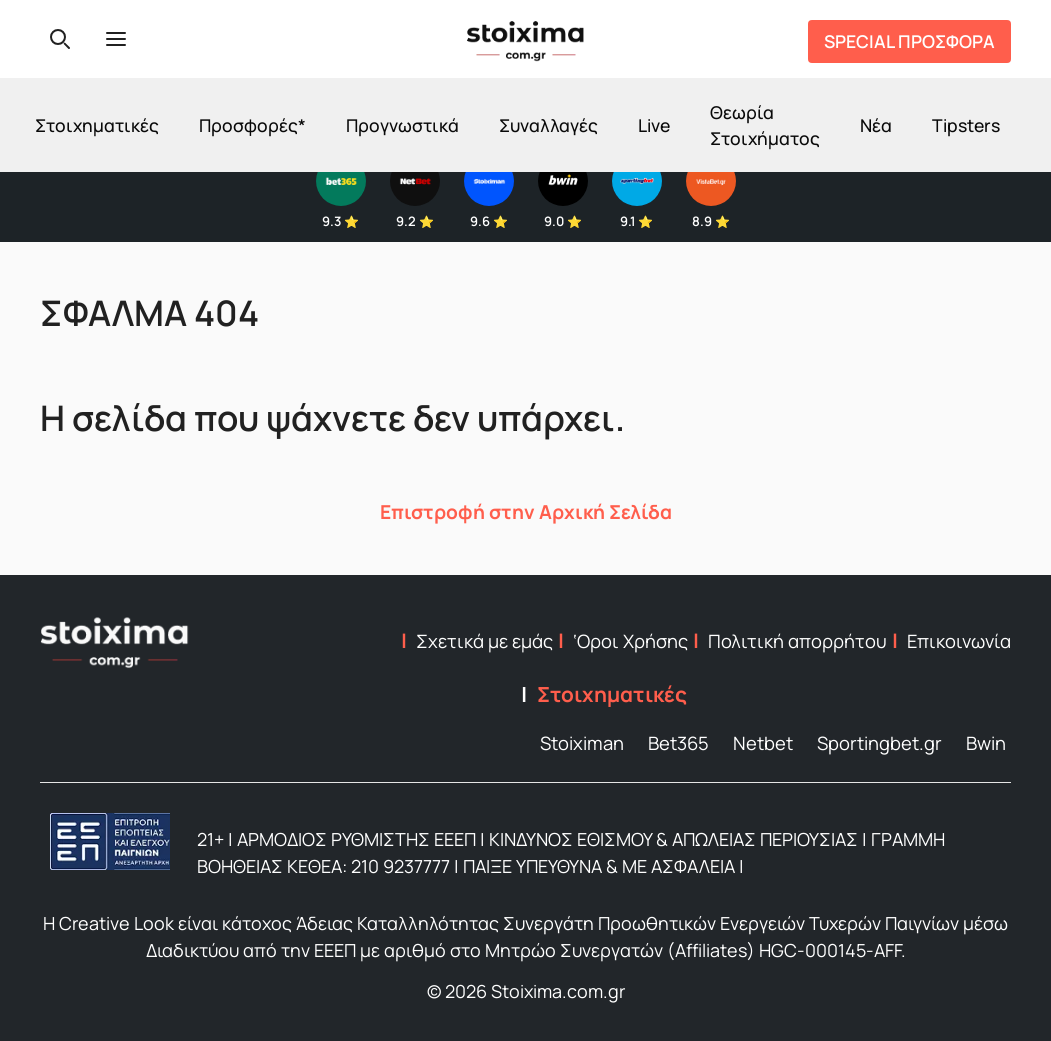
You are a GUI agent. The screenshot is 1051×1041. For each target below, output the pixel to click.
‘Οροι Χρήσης (630, 641)
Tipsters (966, 125)
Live (654, 125)
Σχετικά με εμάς (484, 641)
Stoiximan (582, 743)
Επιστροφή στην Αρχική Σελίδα (526, 512)
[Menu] (116, 39)
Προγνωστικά (402, 125)
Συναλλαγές (548, 125)
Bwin (986, 743)
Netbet (763, 743)
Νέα (876, 125)
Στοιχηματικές (97, 125)
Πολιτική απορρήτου (797, 641)
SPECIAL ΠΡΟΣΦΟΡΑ (909, 41)
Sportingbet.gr (879, 743)
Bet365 (678, 743)
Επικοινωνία (959, 641)
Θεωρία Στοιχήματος (765, 125)
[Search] (60, 39)
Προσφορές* (252, 125)
